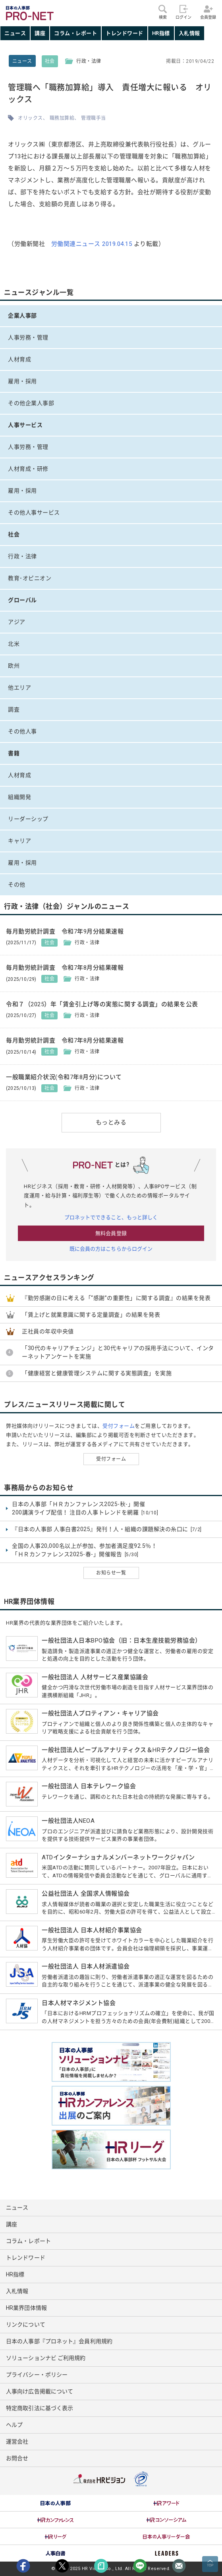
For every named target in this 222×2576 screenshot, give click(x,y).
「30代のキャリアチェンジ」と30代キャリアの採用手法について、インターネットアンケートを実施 (118, 1352)
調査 (13, 709)
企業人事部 (22, 315)
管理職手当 (93, 118)
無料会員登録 (111, 1233)
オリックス (30, 118)
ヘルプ (14, 2425)
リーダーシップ (28, 819)
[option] (55, 2503)
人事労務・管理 (28, 337)
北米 (13, 644)
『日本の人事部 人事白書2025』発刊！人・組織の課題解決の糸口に (107, 1529)
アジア (16, 622)
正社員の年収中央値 (48, 1331)
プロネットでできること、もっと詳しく (111, 1217)
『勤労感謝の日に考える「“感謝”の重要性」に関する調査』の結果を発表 (116, 1298)
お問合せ (17, 2458)
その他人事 (22, 731)
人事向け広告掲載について (39, 2391)
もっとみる (111, 1122)
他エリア (19, 687)
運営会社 (17, 2441)
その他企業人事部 (31, 403)
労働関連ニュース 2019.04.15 (91, 243)
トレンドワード (124, 33)
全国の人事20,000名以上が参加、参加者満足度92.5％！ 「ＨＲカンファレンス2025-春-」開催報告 (84, 1550)
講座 (40, 33)
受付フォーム (118, 1426)
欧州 (13, 666)
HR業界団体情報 (26, 2308)
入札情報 (189, 33)
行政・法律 (22, 556)
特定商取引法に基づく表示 (39, 2408)
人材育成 (19, 359)
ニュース (15, 33)
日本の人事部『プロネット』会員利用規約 (59, 2341)
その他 (16, 884)
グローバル (22, 600)
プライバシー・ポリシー (37, 2374)
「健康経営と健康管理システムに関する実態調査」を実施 (97, 1373)
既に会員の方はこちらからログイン (111, 1249)
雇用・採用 (22, 381)
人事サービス (25, 425)
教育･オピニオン (29, 578)
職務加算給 (62, 118)
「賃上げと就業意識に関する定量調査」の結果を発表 (91, 1314)
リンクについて (25, 2324)
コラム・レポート (75, 33)
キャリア (19, 841)
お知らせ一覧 (111, 1573)
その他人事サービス (34, 512)
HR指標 (161, 33)
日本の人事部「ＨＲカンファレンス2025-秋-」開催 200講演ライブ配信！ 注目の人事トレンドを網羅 (85, 1508)
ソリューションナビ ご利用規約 (46, 2358)
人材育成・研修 (28, 469)
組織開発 (19, 797)
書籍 (13, 753)
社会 (50, 61)
